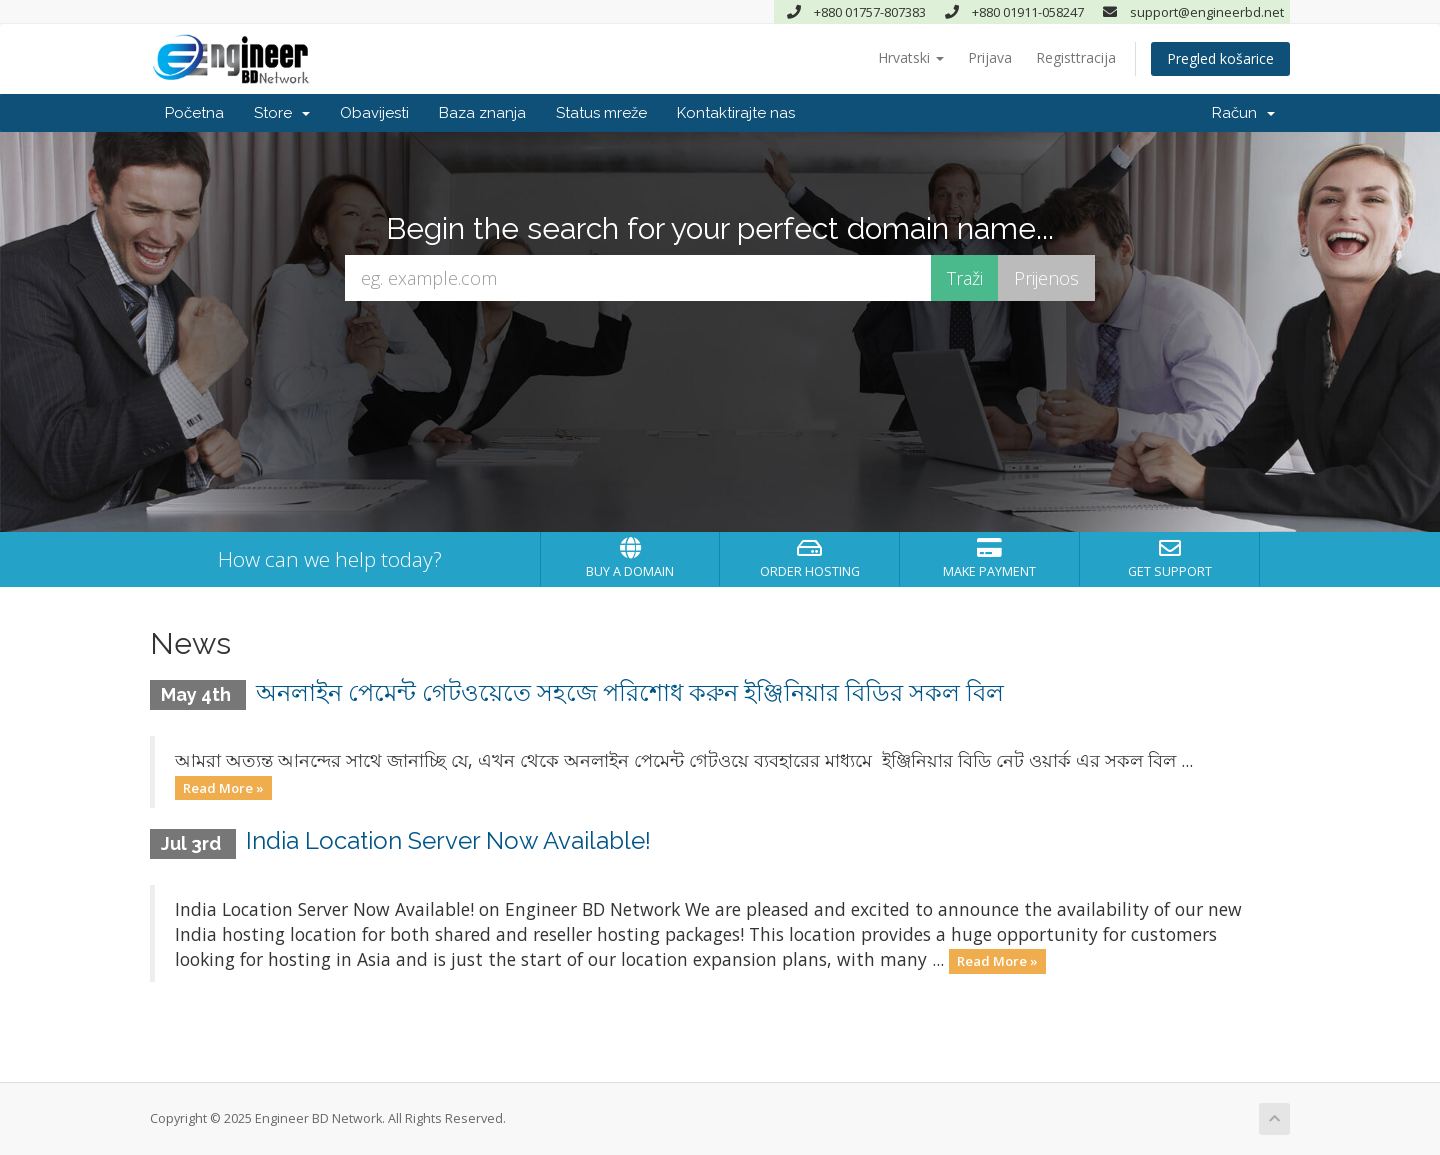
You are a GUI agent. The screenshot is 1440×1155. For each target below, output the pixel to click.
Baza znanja (482, 113)
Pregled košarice (1220, 58)
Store (282, 113)
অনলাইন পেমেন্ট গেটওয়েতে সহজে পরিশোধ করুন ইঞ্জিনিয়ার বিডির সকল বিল (630, 692)
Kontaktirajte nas (736, 113)
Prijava (990, 57)
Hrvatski (911, 57)
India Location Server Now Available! (448, 840)
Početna (194, 113)
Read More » (223, 787)
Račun (1243, 113)
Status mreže (601, 113)
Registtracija (1076, 57)
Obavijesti (374, 113)
